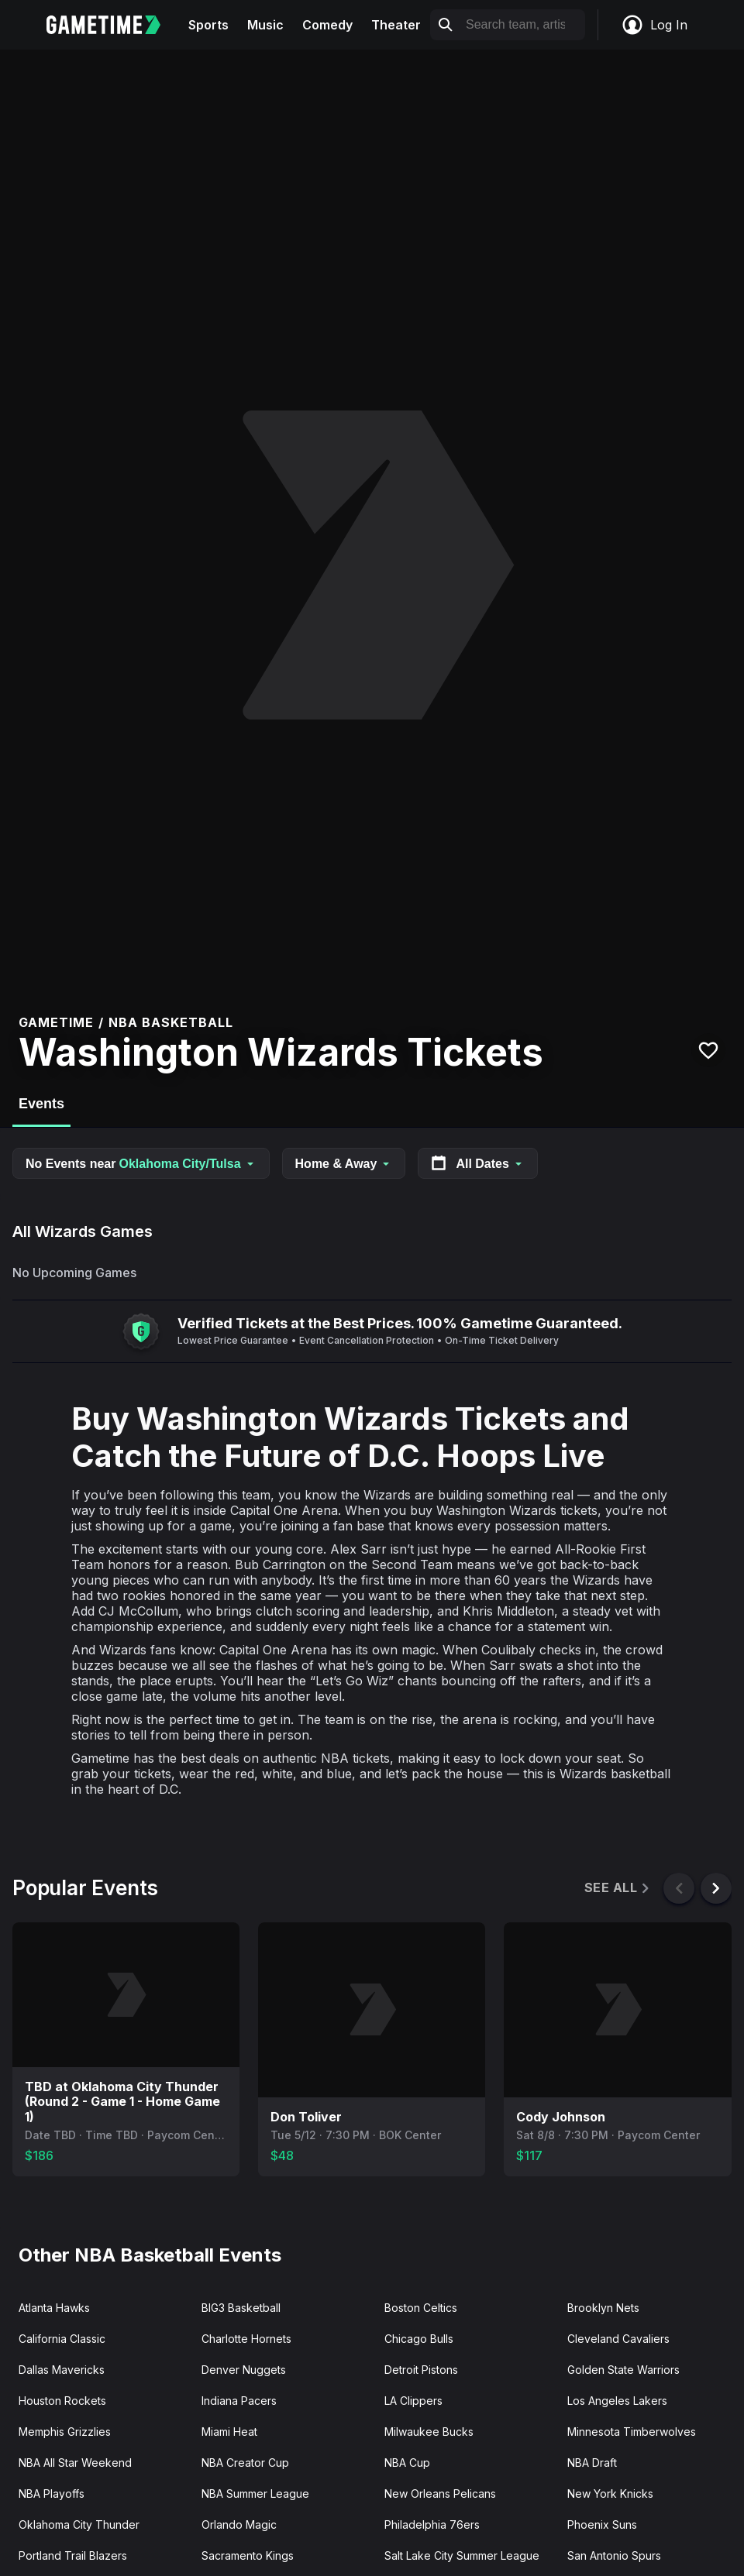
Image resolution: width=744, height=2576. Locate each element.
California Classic (62, 2338)
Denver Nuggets (244, 2369)
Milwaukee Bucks (429, 2431)
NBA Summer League (255, 2493)
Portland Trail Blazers (73, 2555)
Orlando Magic (239, 2524)
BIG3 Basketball (241, 2307)
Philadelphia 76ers (432, 2524)
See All (618, 1887)
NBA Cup (407, 2462)
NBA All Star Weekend (75, 2462)
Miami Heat (229, 2431)
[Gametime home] (112, 24)
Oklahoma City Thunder (79, 2524)
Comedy (327, 25)
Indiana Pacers (239, 2400)
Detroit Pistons (421, 2369)
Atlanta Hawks (54, 2307)
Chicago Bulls (418, 2338)
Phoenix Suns (602, 2524)
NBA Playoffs (51, 2493)
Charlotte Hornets (246, 2338)
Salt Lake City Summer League (461, 2555)
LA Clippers (413, 2400)
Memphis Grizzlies (65, 2431)
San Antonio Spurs (614, 2555)
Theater (396, 25)
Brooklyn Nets (603, 2307)
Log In (654, 24)
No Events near (141, 1163)
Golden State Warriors (623, 2369)
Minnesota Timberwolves (631, 2431)
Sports (208, 25)
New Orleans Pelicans (440, 2493)
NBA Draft (592, 2462)
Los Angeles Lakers (617, 2400)
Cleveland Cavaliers (618, 2338)
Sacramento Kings (248, 2555)
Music (265, 25)
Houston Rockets (62, 2400)
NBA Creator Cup (245, 2462)
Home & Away (344, 1163)
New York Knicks (610, 2493)
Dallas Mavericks (62, 2369)
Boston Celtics (420, 2307)
